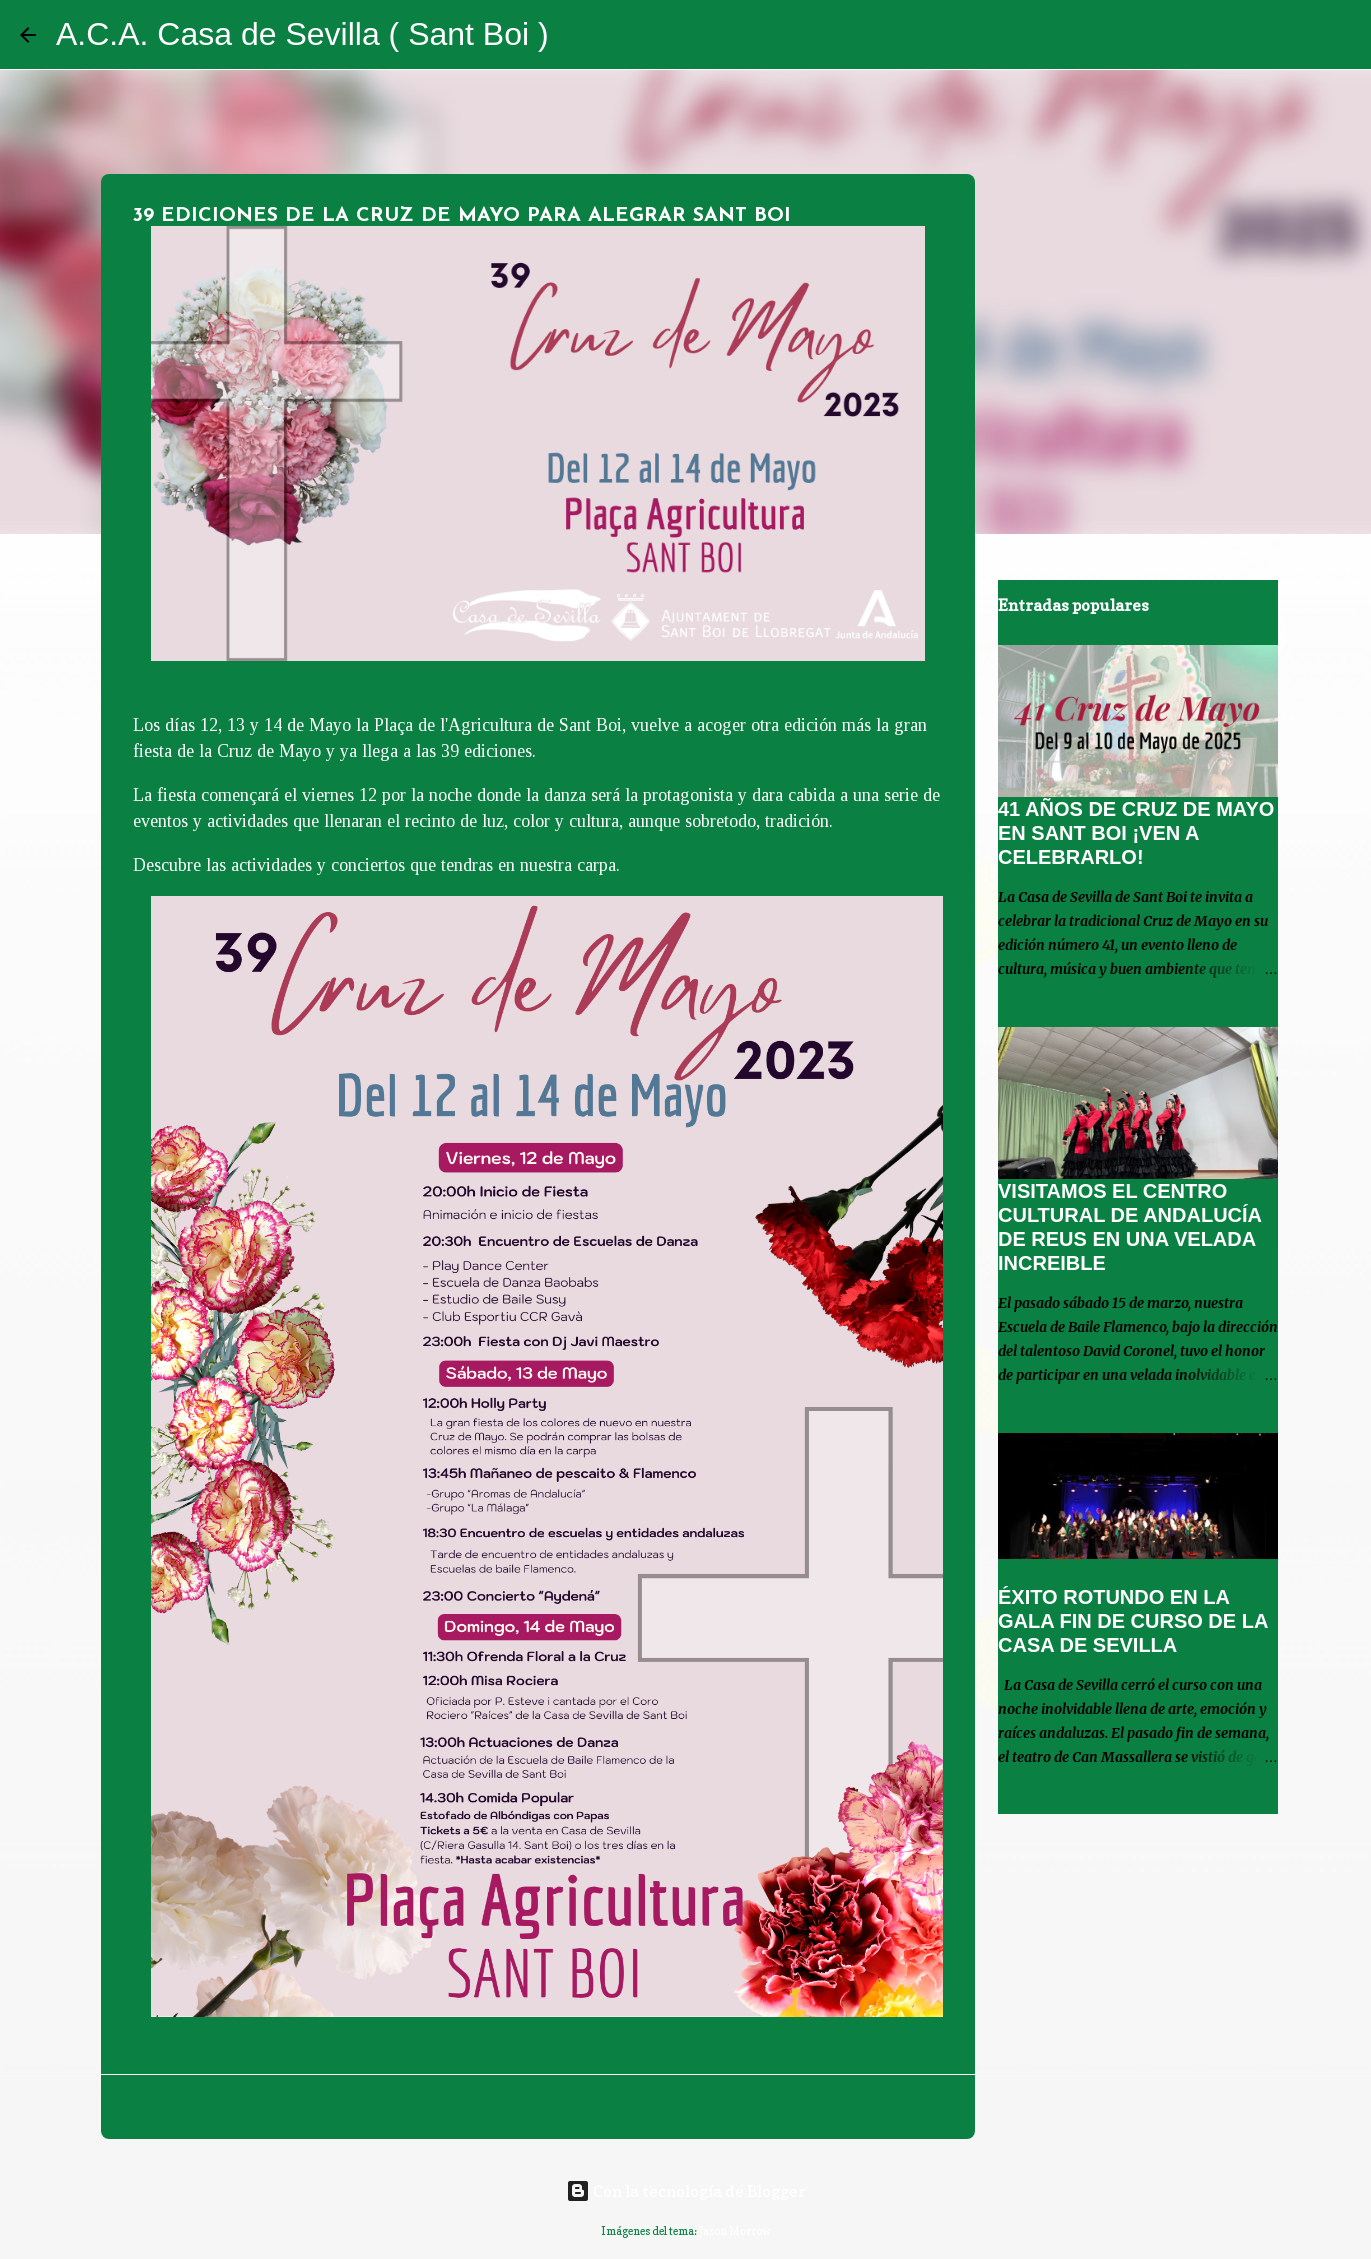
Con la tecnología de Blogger (686, 2191)
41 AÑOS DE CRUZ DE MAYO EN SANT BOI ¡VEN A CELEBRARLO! (1136, 833)
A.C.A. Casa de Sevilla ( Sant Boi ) (302, 34)
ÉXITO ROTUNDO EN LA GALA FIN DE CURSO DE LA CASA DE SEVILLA (1133, 1621)
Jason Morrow (735, 2231)
